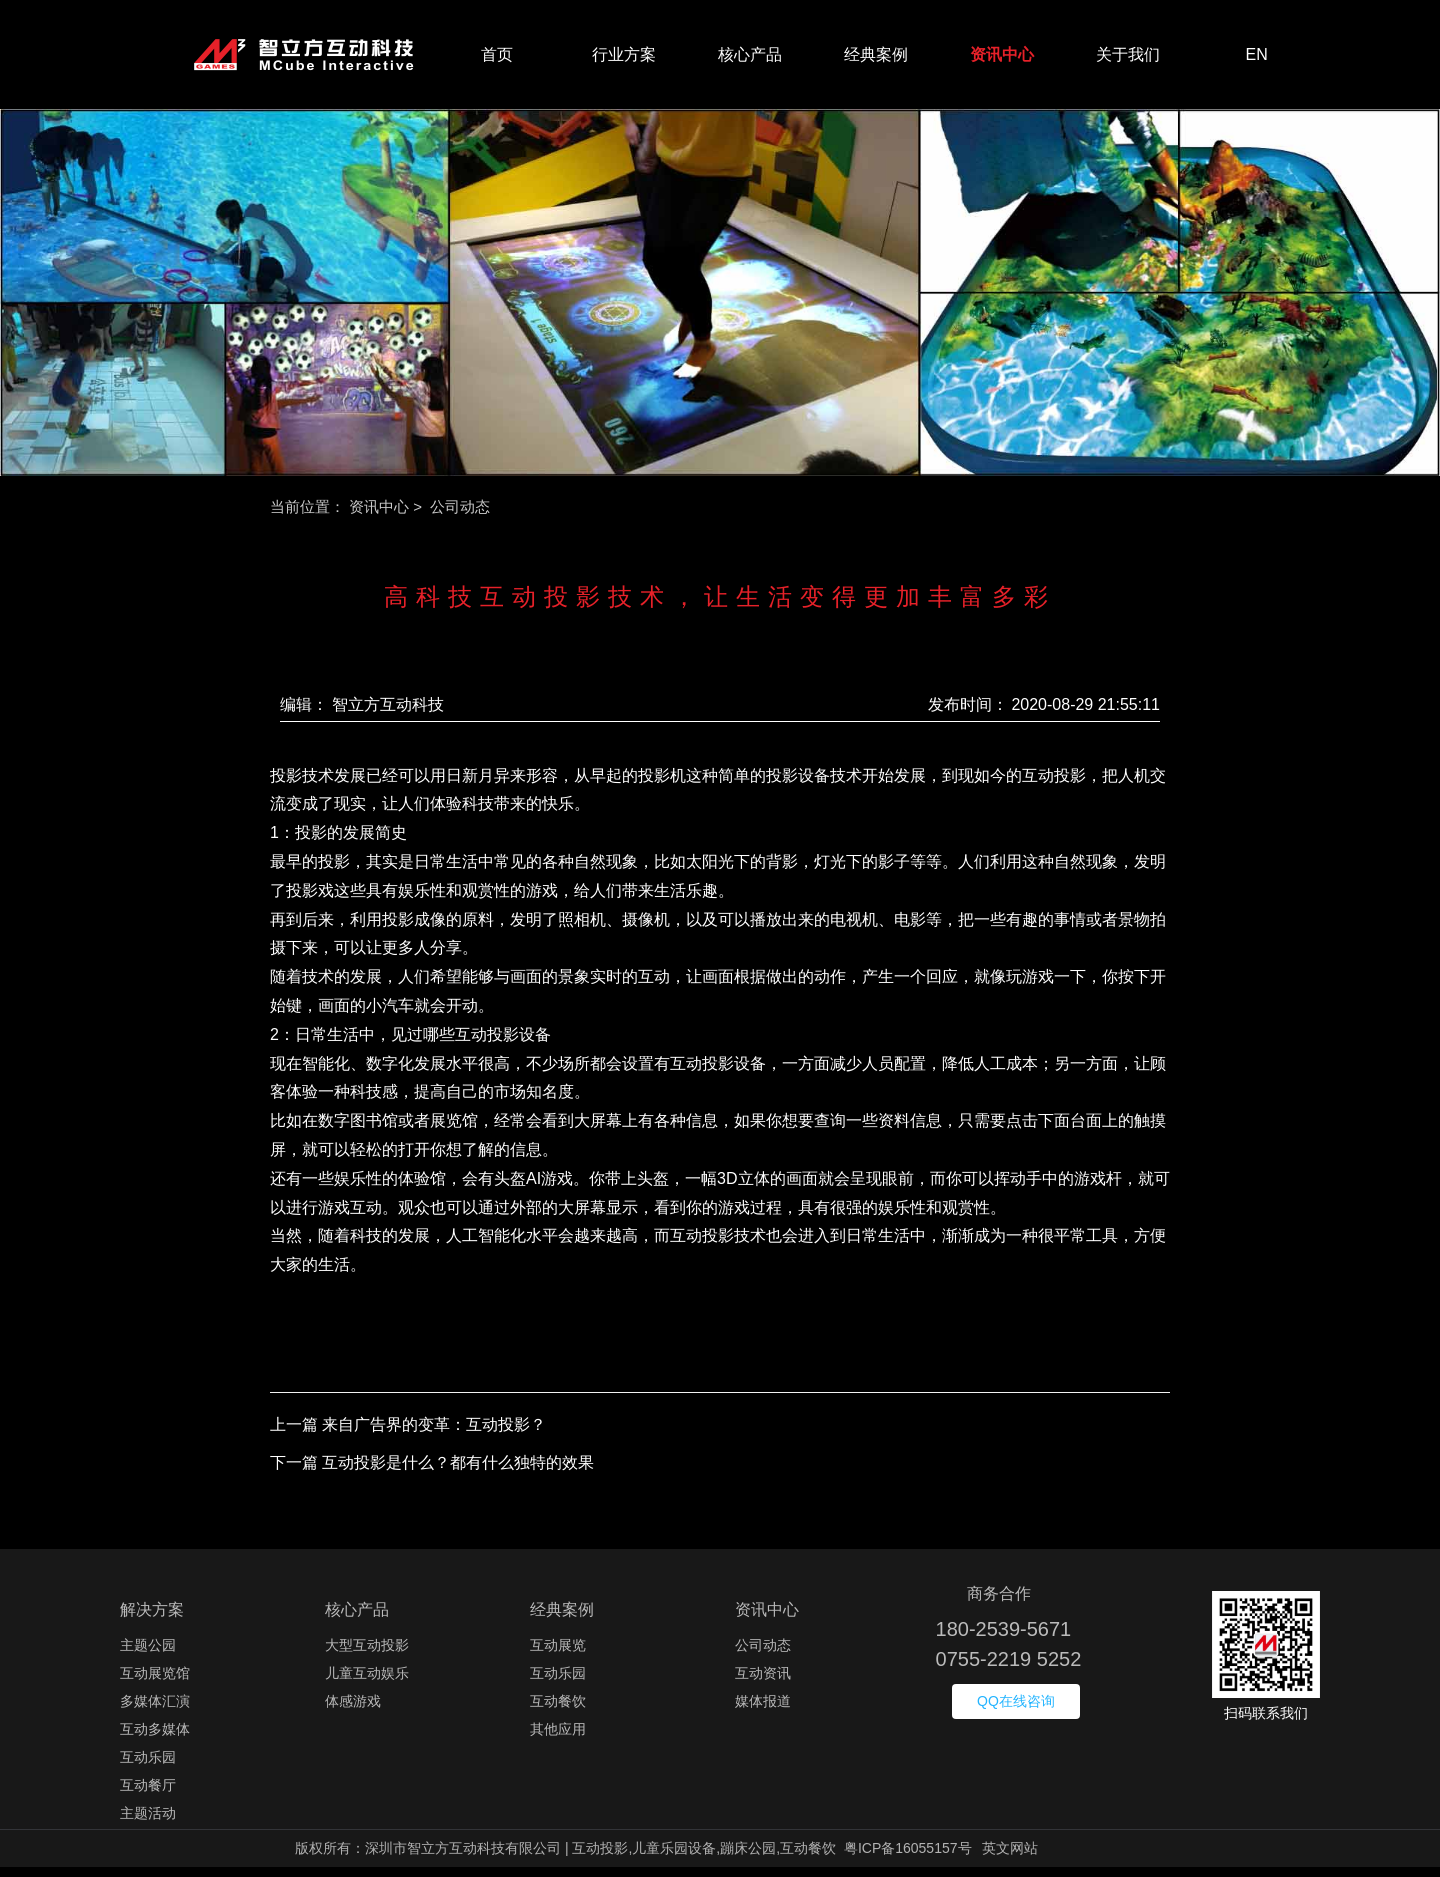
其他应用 (558, 1739)
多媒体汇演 (155, 1711)
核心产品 (750, 59)
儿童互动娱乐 (367, 1683)
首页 (497, 59)
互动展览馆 (155, 1683)
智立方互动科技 (388, 714)
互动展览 (558, 1655)
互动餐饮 (558, 1711)
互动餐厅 (148, 1795)
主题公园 (148, 1655)
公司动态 (763, 1655)
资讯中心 (1002, 59)
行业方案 (624, 59)
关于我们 (1128, 59)
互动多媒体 (155, 1739)
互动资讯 (763, 1683)
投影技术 (302, 785)
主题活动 (148, 1823)
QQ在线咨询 (1016, 1711)
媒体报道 (763, 1711)
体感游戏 (353, 1711)
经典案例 (876, 59)
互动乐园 (148, 1767)
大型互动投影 (367, 1655)
